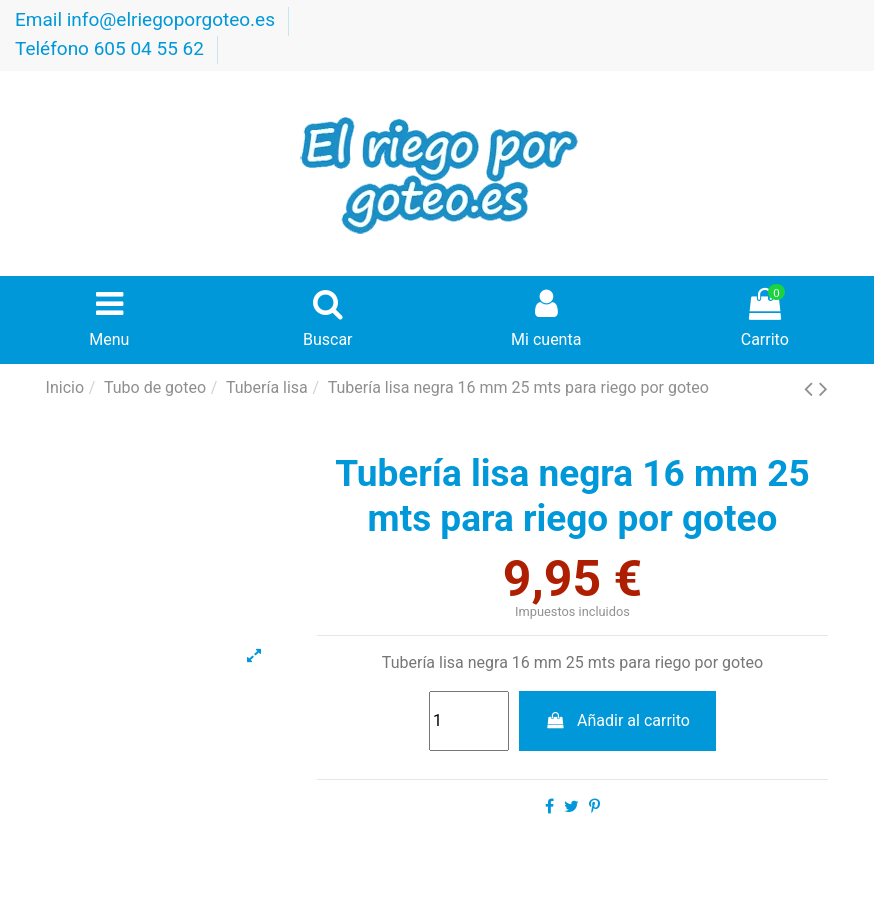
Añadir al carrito (617, 720)
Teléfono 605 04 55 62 (112, 48)
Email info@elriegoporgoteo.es (147, 19)
